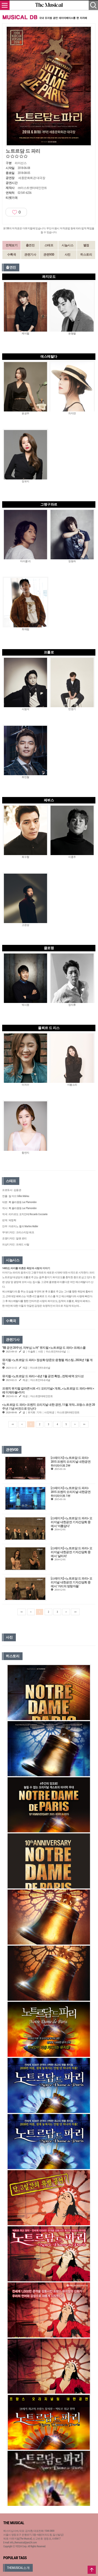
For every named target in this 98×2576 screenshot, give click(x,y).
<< (13, 1424)
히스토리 (86, 254)
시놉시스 (67, 245)
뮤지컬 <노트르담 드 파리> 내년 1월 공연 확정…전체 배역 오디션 (42, 1376)
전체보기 (11, 245)
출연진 (30, 245)
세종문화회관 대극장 (31, 178)
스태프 (48, 245)
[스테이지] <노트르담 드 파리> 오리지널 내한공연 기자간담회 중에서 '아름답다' (71, 1522)
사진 (67, 254)
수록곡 (11, 254)
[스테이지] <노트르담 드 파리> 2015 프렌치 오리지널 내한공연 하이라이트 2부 (70, 1461)
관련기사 (30, 254)
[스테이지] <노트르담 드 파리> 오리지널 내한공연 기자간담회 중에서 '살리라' (71, 1552)
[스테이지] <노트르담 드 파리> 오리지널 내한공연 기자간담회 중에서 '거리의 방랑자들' (71, 1582)
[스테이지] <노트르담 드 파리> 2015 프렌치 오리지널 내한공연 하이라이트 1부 (70, 1492)
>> (84, 1424)
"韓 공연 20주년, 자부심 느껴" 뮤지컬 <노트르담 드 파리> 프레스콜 (43, 1347)
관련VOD (48, 254)
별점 (86, 245)
